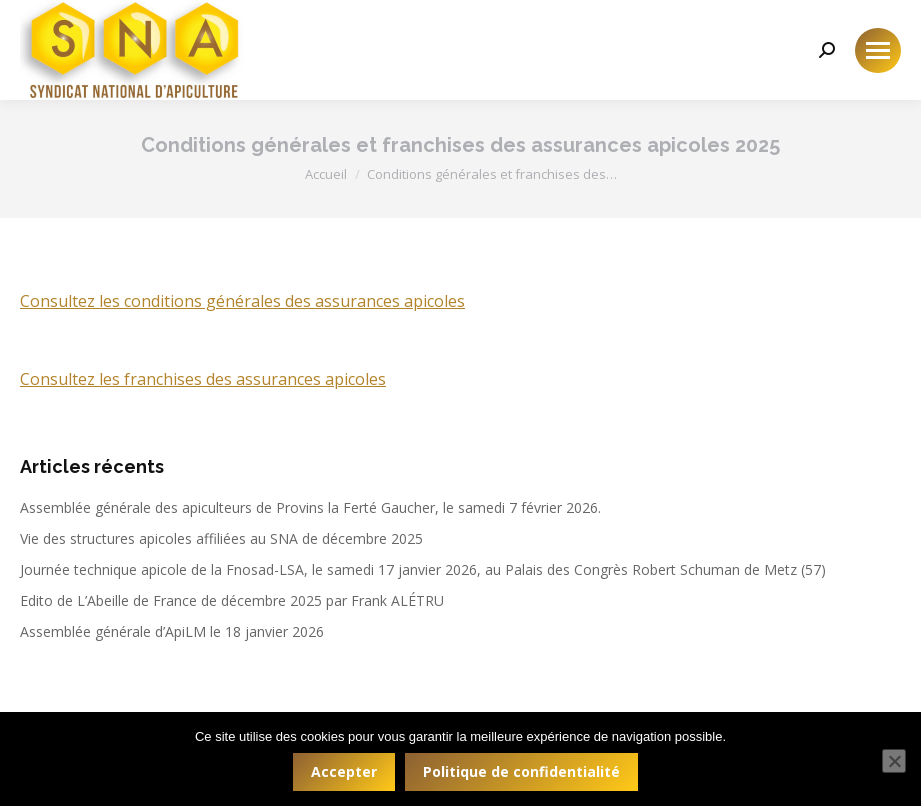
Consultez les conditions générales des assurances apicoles (242, 301)
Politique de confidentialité (521, 771)
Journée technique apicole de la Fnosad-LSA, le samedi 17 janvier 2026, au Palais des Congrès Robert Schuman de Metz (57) (423, 569)
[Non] (894, 761)
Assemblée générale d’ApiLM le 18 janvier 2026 (172, 631)
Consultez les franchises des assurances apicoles (203, 379)
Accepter (344, 771)
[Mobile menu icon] (878, 50)
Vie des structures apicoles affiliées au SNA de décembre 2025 (221, 538)
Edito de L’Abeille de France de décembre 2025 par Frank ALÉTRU (232, 600)
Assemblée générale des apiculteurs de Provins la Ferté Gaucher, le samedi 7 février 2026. (310, 507)
